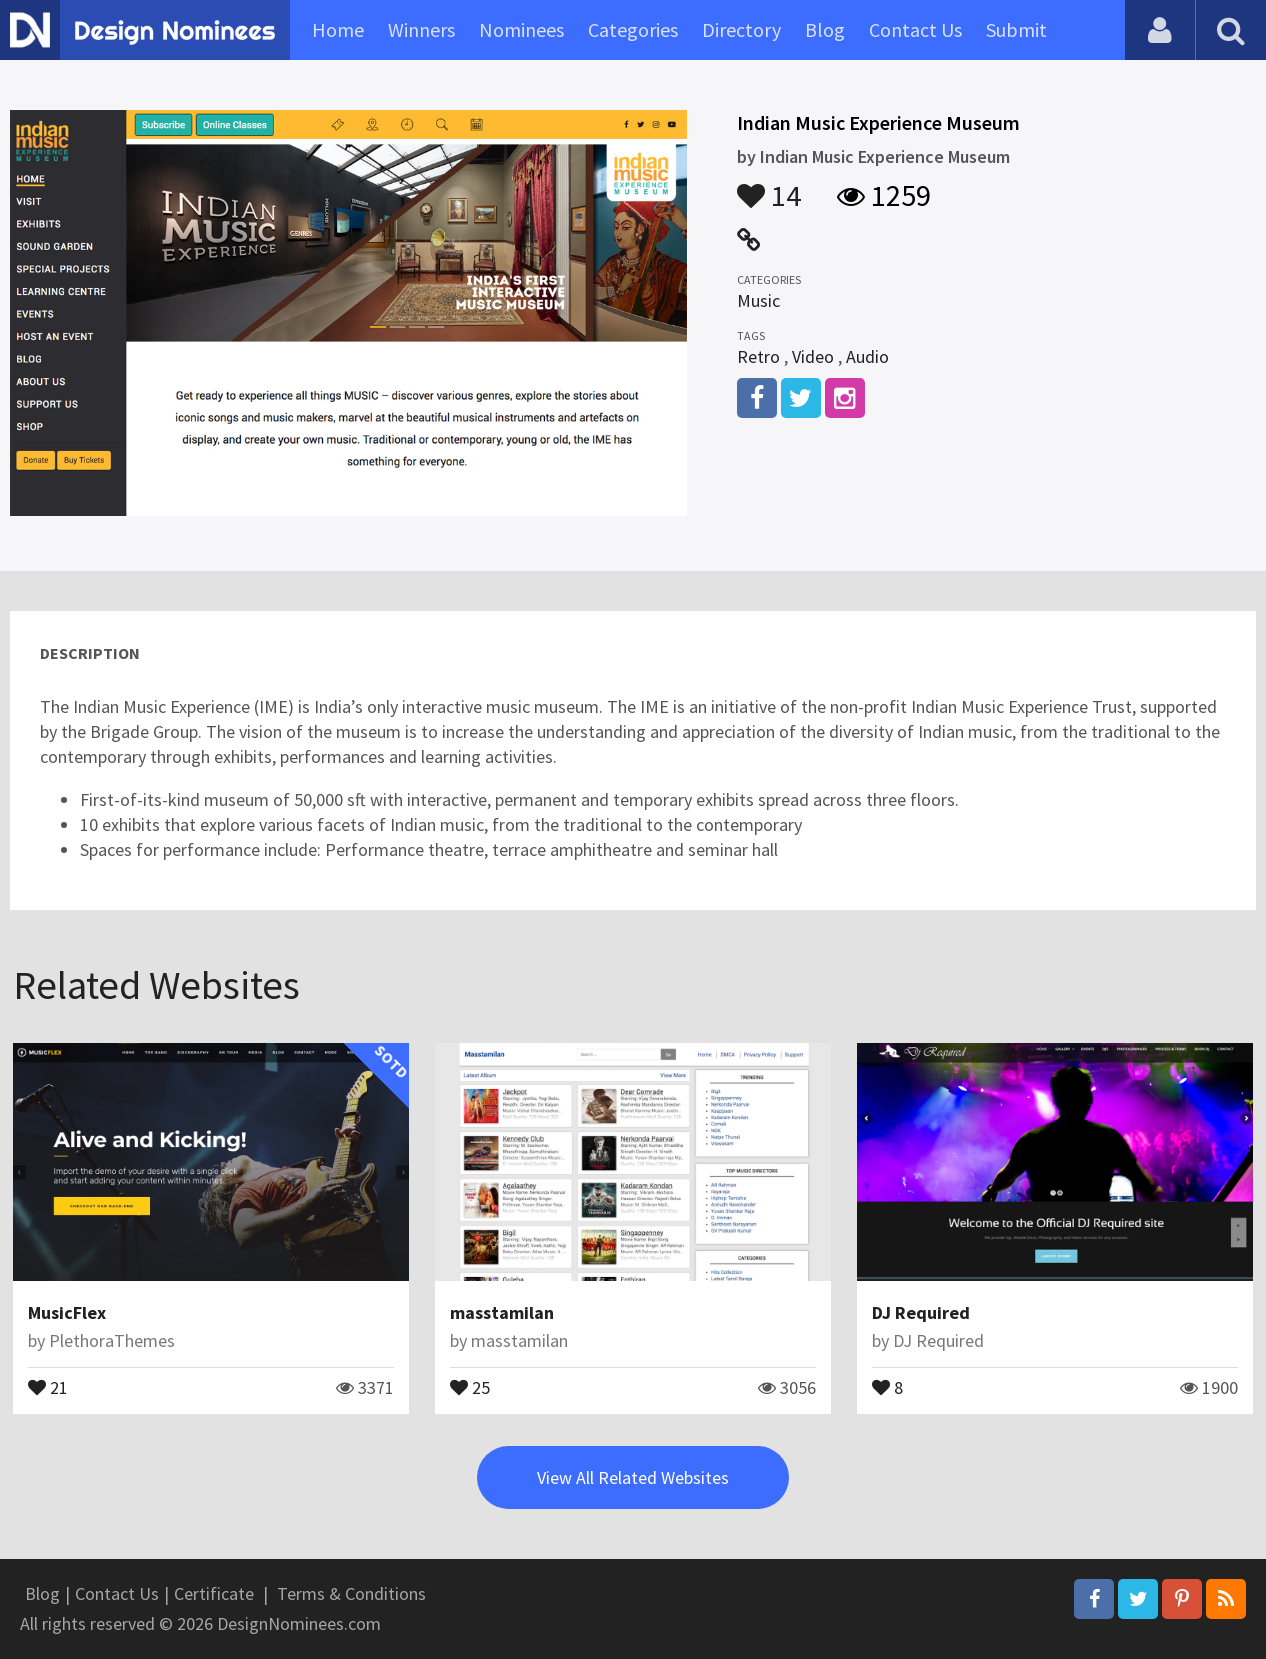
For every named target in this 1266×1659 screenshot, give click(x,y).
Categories (633, 29)
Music (758, 300)
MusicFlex (67, 1312)
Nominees (521, 29)
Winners (421, 29)
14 (769, 186)
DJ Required (921, 1312)
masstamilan (502, 1312)
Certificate (214, 1593)
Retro (758, 356)
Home (338, 29)
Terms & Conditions (351, 1593)
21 (48, 1386)
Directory (741, 29)
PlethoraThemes (112, 1340)
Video (813, 356)
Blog (825, 29)
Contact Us (915, 29)
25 (470, 1386)
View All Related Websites (633, 1477)
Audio (867, 356)
